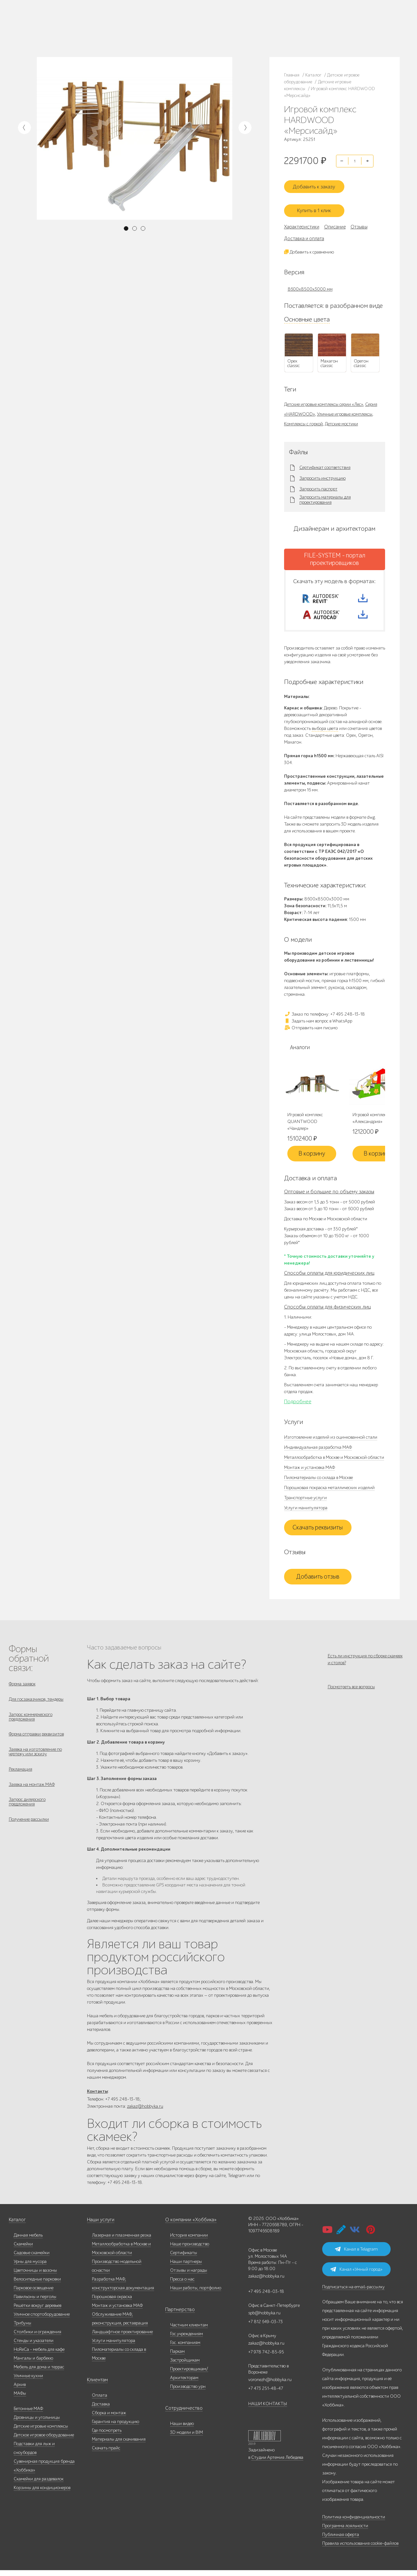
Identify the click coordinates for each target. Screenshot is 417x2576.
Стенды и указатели (33, 2346)
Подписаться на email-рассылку (353, 2292)
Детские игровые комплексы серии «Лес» (323, 399)
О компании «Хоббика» (188, 2225)
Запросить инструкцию (322, 473)
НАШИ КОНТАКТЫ (267, 2409)
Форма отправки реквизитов (36, 1741)
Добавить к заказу (317, 182)
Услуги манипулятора (305, 1511)
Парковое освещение (33, 2293)
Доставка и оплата (304, 233)
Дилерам (61, 32)
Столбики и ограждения (37, 2337)
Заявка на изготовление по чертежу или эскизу (35, 1760)
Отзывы (359, 221)
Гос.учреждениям (186, 2339)
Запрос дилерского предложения (27, 1815)
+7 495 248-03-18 (266, 2297)
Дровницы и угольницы (37, 2423)
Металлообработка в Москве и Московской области (334, 1460)
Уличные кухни (28, 2381)
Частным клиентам (189, 2331)
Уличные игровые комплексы (344, 408)
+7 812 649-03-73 (175, 28)
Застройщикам (185, 2366)
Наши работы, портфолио (195, 2293)
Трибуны (22, 2329)
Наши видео (182, 2429)
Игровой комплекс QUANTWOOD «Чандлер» (305, 1124)
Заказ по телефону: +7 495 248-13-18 (324, 1017)
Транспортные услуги (305, 1501)
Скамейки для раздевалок (39, 2484)
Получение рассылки (29, 1833)
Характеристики (301, 221)
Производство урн (188, 2392)
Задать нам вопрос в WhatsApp (318, 1023)
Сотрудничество (181, 2414)
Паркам (177, 2357)
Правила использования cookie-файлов (360, 2549)
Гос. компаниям (185, 2348)
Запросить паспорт (318, 483)
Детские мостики (341, 418)
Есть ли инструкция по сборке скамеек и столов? (365, 1662)
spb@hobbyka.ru (264, 2319)
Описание (335, 221)
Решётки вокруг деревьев (37, 2311)
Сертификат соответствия (325, 462)
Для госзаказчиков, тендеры (36, 1703)
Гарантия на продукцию (115, 2427)
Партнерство (177, 2315)
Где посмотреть (107, 2436)
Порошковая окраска (112, 2302)
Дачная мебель (28, 2241)
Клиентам (97, 2386)
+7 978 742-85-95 (237, 28)
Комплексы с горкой (303, 418)
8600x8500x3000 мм (310, 283)
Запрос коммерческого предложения (30, 1723)
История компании (189, 2241)
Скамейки (23, 2250)
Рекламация (20, 1779)
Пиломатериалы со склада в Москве (318, 1481)
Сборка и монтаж (109, 2418)
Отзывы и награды (188, 2276)
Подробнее (297, 1405)
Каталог (60, 24)
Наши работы (119, 24)
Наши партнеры (186, 2267)
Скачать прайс (106, 2454)
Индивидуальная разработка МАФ (318, 1450)
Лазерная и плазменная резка (121, 2241)
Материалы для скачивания (119, 2445)
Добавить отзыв (317, 1579)
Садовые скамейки (32, 2258)
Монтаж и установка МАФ (309, 1470)
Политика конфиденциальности (353, 2523)
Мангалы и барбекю (33, 2364)
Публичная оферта (340, 2540)
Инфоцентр (97, 32)
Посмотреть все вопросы (351, 1694)
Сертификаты (183, 2258)
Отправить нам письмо (311, 1030)
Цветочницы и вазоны (35, 2276)
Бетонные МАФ (28, 2414)
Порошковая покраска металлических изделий (329, 1491)
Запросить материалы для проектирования (325, 494)
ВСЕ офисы (203, 34)
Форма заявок (22, 1687)
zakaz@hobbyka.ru (177, 34)
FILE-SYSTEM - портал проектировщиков (334, 553)
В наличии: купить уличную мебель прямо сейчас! (208, 6)
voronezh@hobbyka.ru (270, 2385)
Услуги (78, 32)
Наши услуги (100, 2225)
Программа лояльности (345, 2531)
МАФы (20, 2399)
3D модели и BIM (186, 2438)
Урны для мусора (30, 2267)
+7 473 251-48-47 (237, 22)
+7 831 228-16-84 (237, 34)
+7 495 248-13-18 (174, 22)
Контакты (118, 32)
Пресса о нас (182, 2285)
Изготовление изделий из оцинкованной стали (330, 1440)
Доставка (101, 2410)
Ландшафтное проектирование (122, 2337)
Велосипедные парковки (37, 2285)
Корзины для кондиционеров (42, 2493)
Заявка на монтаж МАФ (32, 1796)
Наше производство (88, 24)
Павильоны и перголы (35, 2302)
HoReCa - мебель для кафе (39, 2355)
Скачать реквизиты (318, 1530)
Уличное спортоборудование (42, 2320)
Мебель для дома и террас (39, 2373)
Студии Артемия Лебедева (277, 2463)
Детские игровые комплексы (41, 2432)
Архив (20, 2390)
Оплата (99, 2401)
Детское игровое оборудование (44, 2441)
